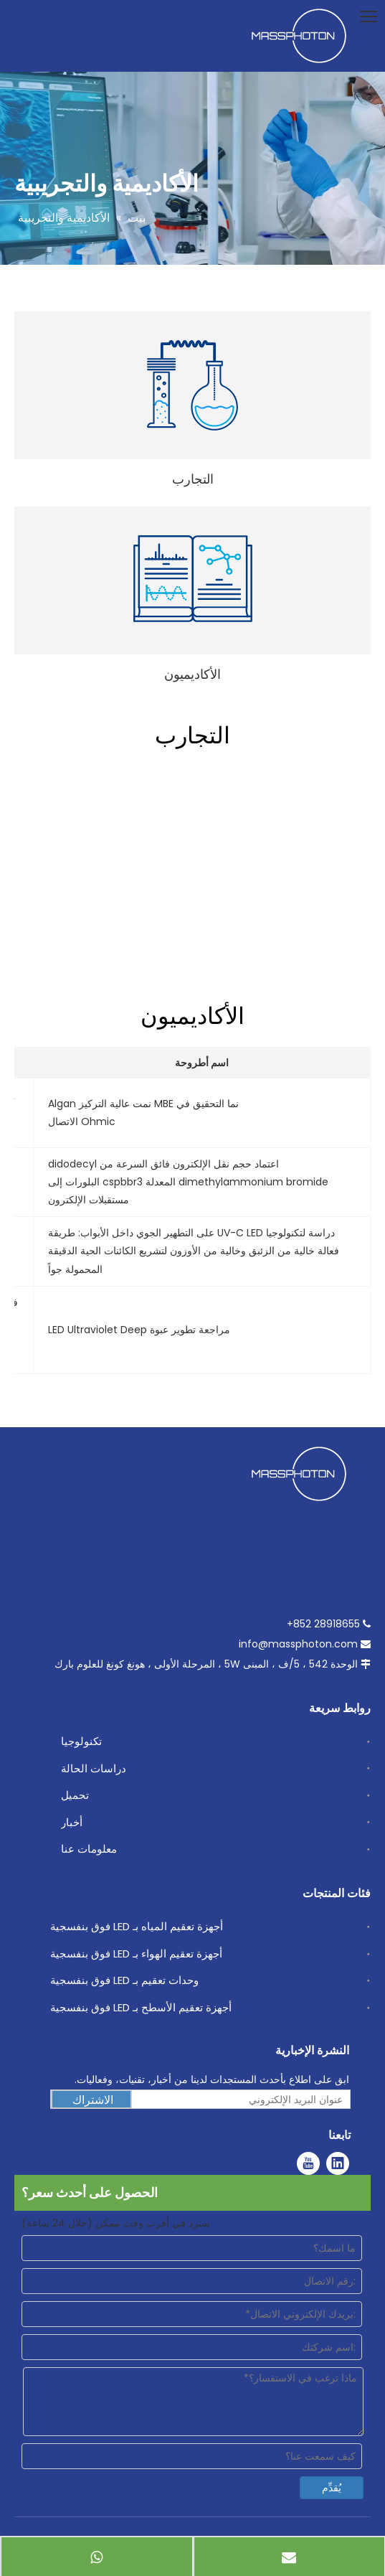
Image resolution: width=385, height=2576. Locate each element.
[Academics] (192, 578)
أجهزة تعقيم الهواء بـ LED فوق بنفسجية (136, 1953)
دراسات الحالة (93, 1768)
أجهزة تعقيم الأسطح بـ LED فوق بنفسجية (141, 2007)
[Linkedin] (337, 2163)
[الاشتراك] (91, 2100)
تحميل (75, 1794)
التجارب (193, 479)
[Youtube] (308, 2163)
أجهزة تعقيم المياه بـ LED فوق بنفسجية (136, 1926)
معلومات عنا (89, 1848)
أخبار (71, 1822)
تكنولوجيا (81, 1741)
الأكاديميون (192, 674)
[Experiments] (192, 385)
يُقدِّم (331, 2488)
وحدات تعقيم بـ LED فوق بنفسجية (124, 1980)
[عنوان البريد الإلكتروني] (244, 2099)
